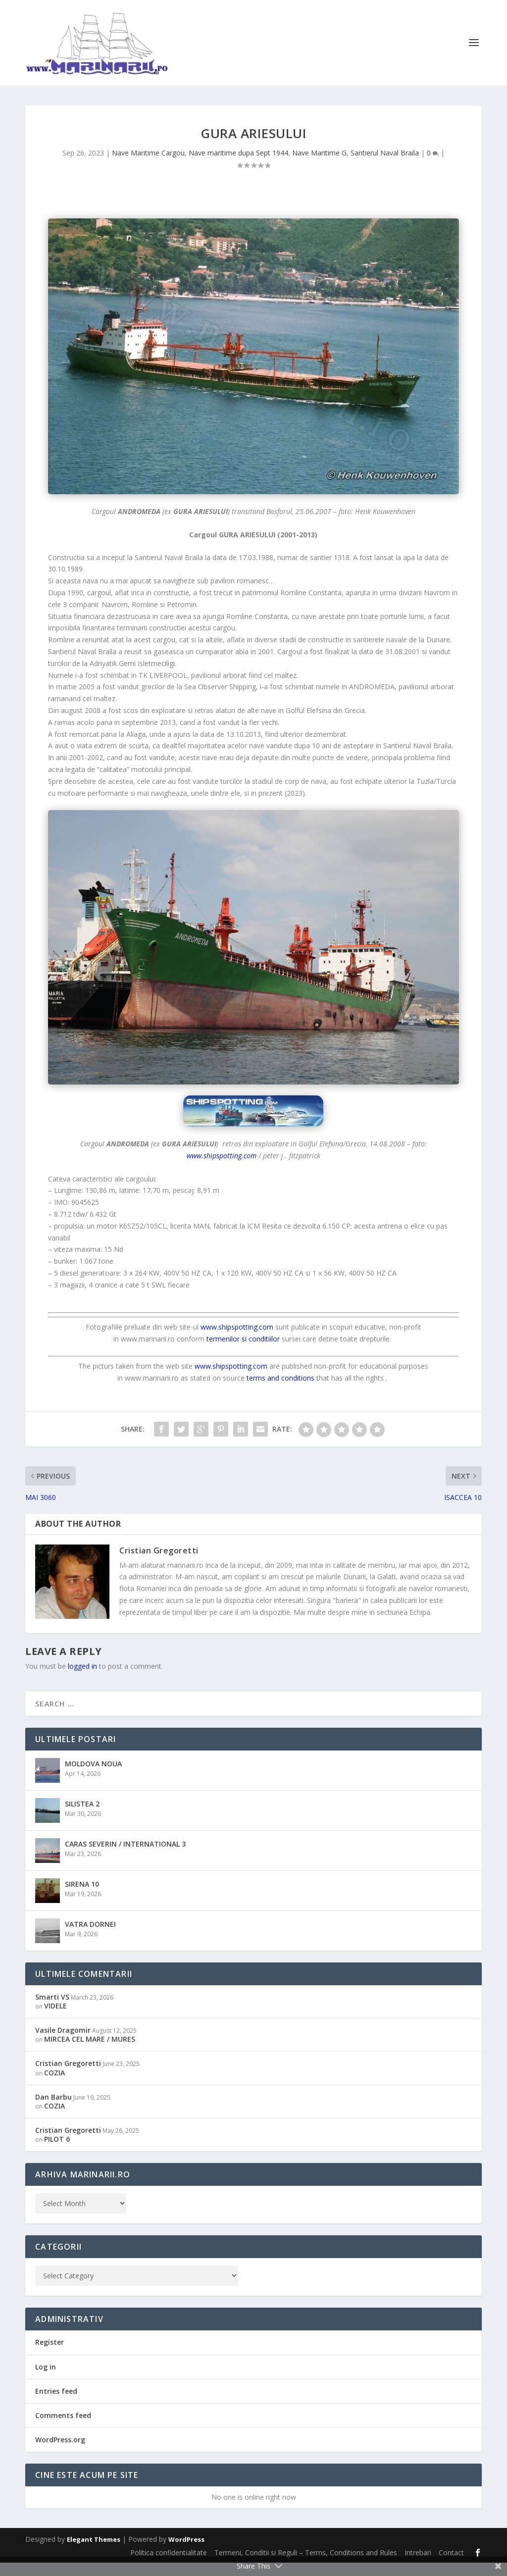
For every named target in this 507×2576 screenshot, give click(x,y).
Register (49, 2355)
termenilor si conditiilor (243, 1351)
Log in (45, 2379)
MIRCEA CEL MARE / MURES (89, 2052)
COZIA (54, 2085)
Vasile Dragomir (63, 2043)
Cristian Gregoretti (159, 1563)
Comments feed (63, 2428)
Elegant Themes (93, 2552)
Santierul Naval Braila (385, 165)
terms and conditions (280, 1390)
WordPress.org (60, 2453)
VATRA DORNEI (90, 1937)
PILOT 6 (57, 2152)
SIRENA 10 (82, 1897)
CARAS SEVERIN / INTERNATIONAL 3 (125, 1856)
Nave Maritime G (319, 165)
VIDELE (55, 2018)
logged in (82, 1679)
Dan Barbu (53, 2109)
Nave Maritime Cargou (148, 165)
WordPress (186, 2552)
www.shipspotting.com (221, 1168)
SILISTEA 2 (82, 1816)
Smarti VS (52, 2009)
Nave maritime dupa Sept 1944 (238, 165)
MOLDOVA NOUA (93, 1776)
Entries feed (56, 2404)
